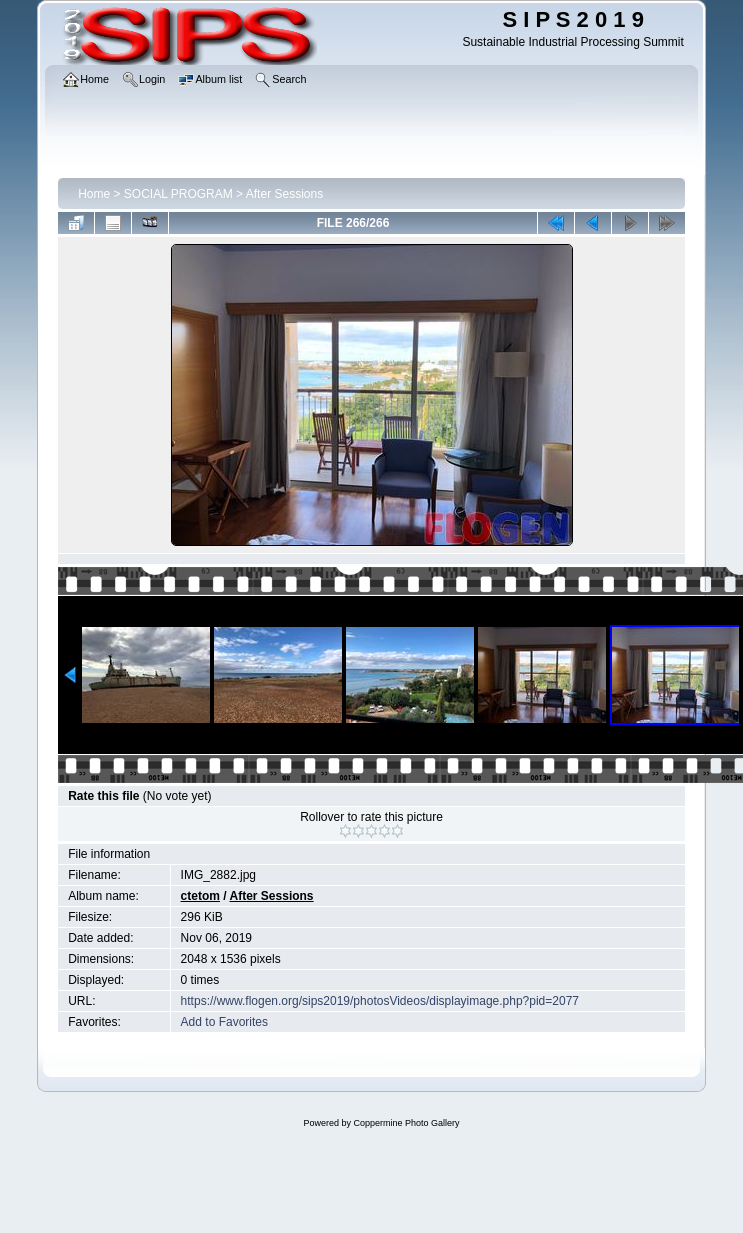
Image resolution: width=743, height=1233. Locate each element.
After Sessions (284, 194)
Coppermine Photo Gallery (406, 1123)
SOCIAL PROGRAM (178, 194)
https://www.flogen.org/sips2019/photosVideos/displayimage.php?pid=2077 (380, 1001)
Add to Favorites (224, 1022)
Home (94, 194)
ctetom (200, 896)
